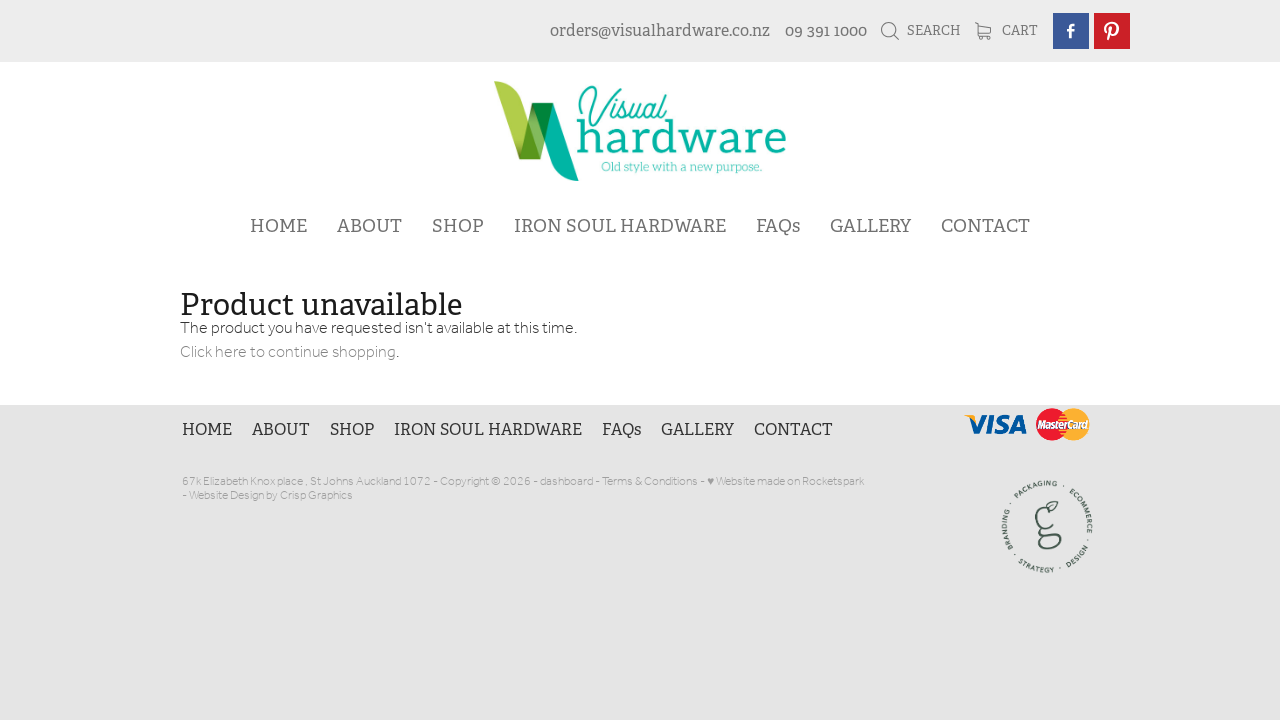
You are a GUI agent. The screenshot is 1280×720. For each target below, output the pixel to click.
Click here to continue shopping (288, 352)
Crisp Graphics (316, 495)
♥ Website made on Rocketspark (785, 481)
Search (920, 30)
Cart (1006, 30)
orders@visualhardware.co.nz (660, 30)
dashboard (566, 481)
